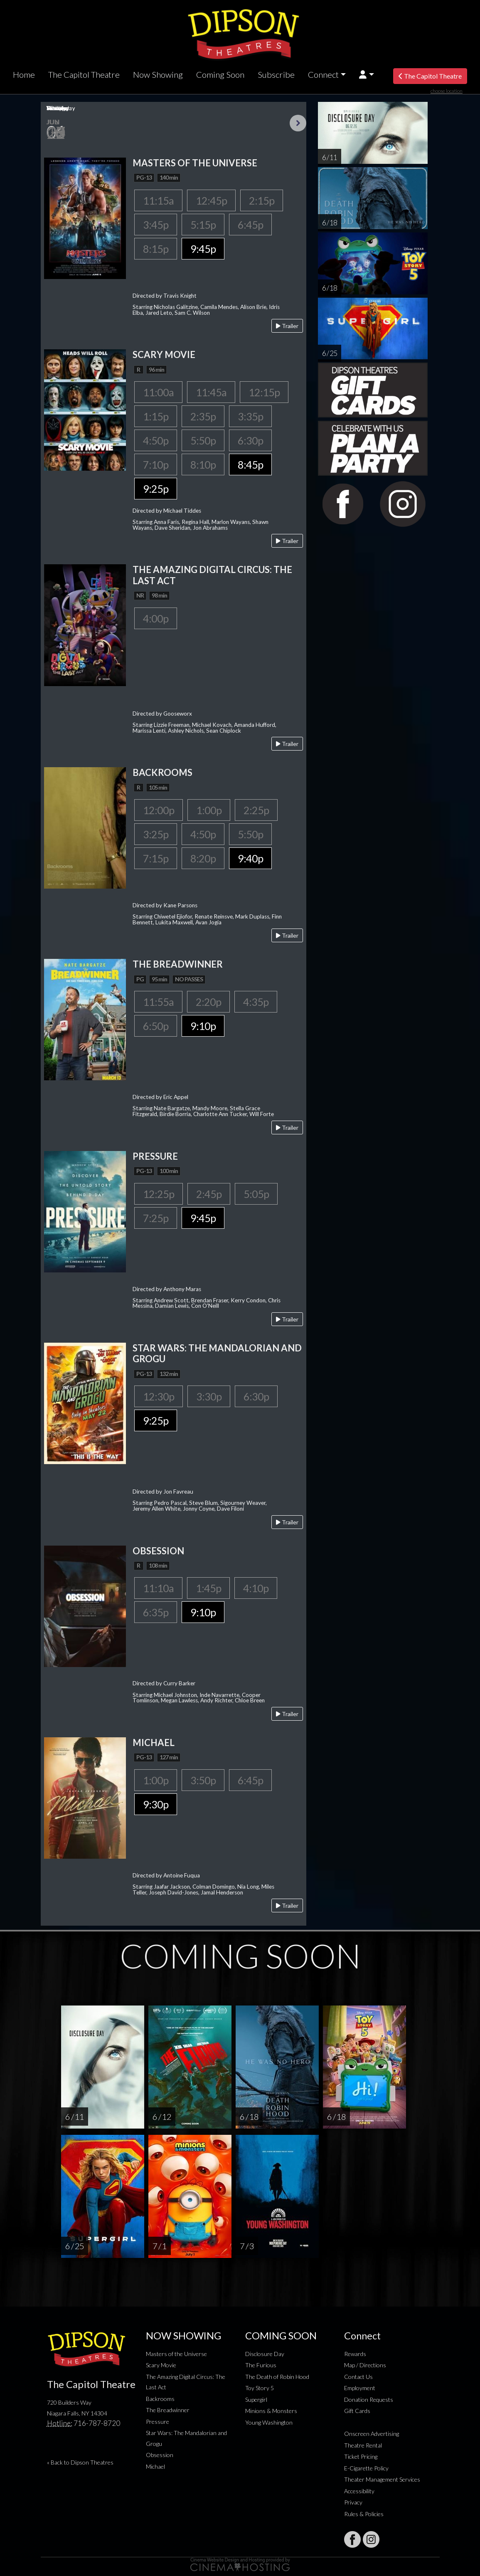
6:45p (250, 224)
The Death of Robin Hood (277, 2376)
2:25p (256, 810)
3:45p (155, 224)
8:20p (203, 858)
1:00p (209, 810)
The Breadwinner (168, 2409)
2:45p (209, 1194)
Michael (155, 2466)
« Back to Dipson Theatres (80, 2462)
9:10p (203, 1026)
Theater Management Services (382, 2479)
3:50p (203, 1780)
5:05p (256, 1194)
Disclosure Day (264, 2353)
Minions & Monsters (271, 2410)
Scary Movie (161, 2365)
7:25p (155, 1218)
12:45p (211, 200)
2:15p (261, 200)
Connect (323, 74)
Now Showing (158, 74)
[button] (366, 74)
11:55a (158, 1001)
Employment (359, 2387)
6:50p (155, 1026)
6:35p (155, 1612)
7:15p (155, 858)
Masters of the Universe (176, 2353)
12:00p (158, 810)
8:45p (250, 464)
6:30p (250, 440)
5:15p (203, 224)
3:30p (209, 1396)
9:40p (250, 858)
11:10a (158, 1588)
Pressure (157, 2421)
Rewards (355, 2353)
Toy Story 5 (259, 2387)
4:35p (255, 1001)
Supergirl (256, 2399)
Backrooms (160, 2398)
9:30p (155, 1804)
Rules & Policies (364, 2513)
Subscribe (276, 74)
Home (24, 74)
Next (298, 123)
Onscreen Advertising (371, 2433)
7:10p (155, 464)
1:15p (155, 416)
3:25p (155, 834)
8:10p (203, 464)
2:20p (208, 1001)
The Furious (260, 2365)
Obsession (159, 2454)
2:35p (203, 416)
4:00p (155, 618)
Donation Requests (368, 2399)
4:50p (155, 440)
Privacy (353, 2502)
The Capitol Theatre (84, 74)
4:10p (255, 1588)
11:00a (158, 392)
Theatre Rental (363, 2445)
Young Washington (269, 2422)
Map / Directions (365, 2365)
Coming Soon (220, 74)
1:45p (208, 1588)
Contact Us (358, 2376)
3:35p (250, 416)
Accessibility (359, 2490)
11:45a (211, 392)
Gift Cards (357, 2410)
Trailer (287, 325)
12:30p (158, 1396)
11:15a (158, 200)
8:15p (155, 248)
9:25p (155, 488)
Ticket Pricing (360, 2456)
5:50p (203, 440)
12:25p (158, 1194)
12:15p (264, 392)
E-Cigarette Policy (366, 2468)
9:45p (203, 248)
